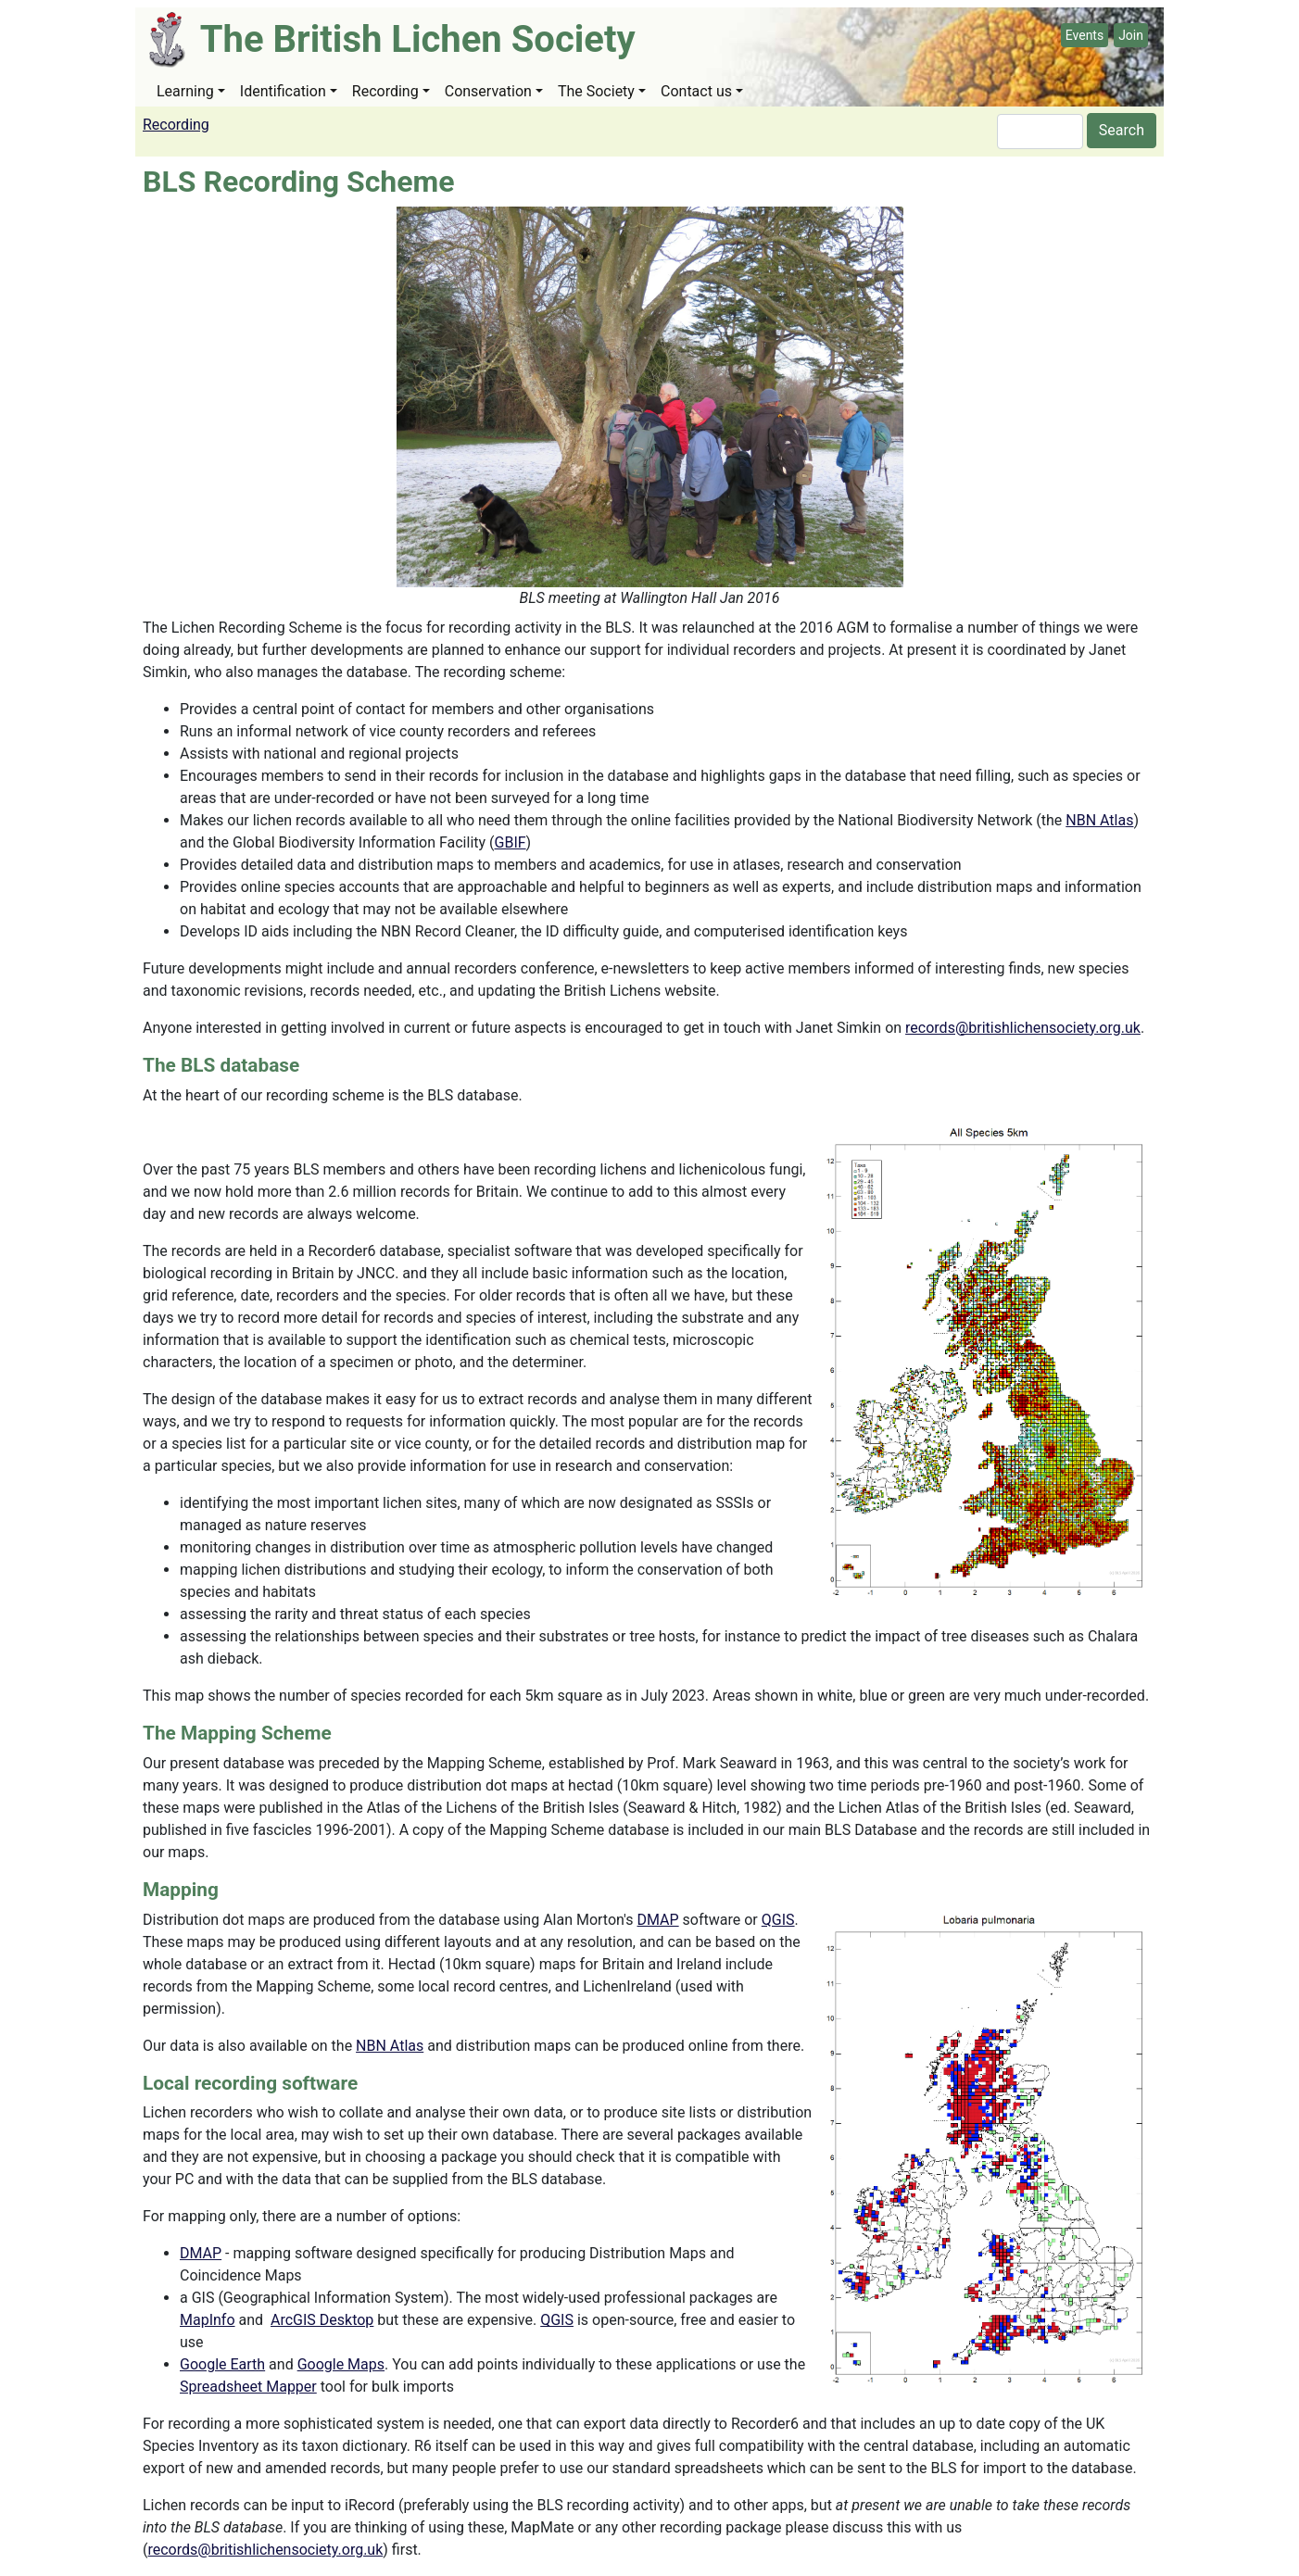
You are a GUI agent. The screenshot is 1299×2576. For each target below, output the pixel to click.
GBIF (510, 842)
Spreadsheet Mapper (248, 2386)
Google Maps (341, 2364)
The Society (596, 91)
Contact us (696, 91)
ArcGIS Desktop (322, 2320)
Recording (385, 91)
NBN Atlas (1099, 820)
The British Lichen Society (418, 39)
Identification (283, 91)
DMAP (658, 1920)
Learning (185, 91)
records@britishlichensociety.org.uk (1023, 1028)
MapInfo (207, 2320)
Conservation (488, 91)
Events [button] (1085, 35)
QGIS (778, 1920)
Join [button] (1130, 35)
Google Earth (222, 2364)
